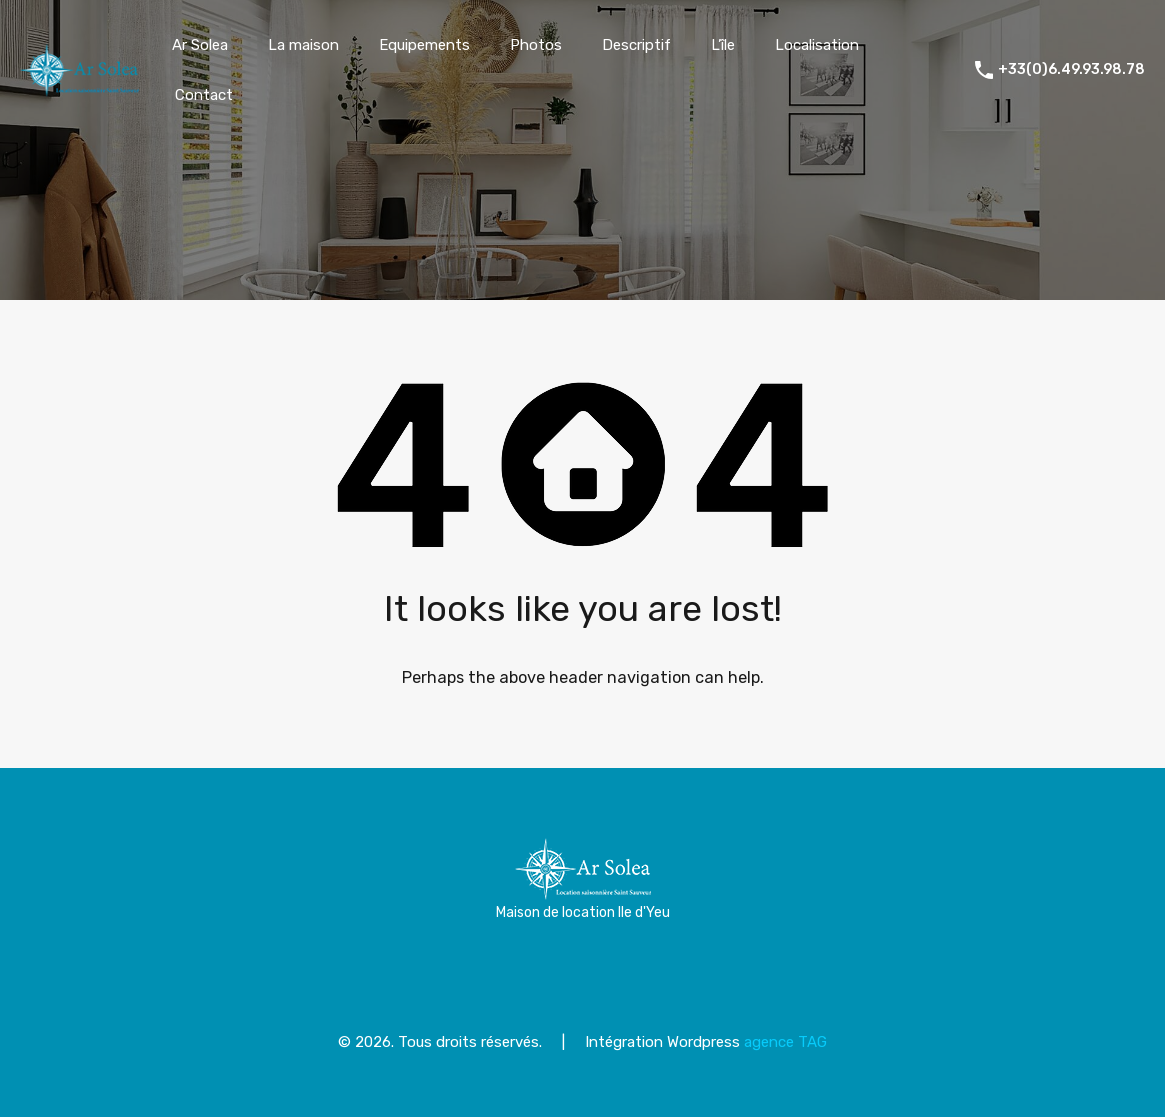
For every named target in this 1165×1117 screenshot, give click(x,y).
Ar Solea (200, 45)
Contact (204, 95)
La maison (303, 45)
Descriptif (636, 45)
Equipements (424, 45)
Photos (536, 45)
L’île (723, 45)
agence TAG (785, 1042)
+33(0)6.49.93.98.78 (1071, 70)
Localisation (817, 45)
